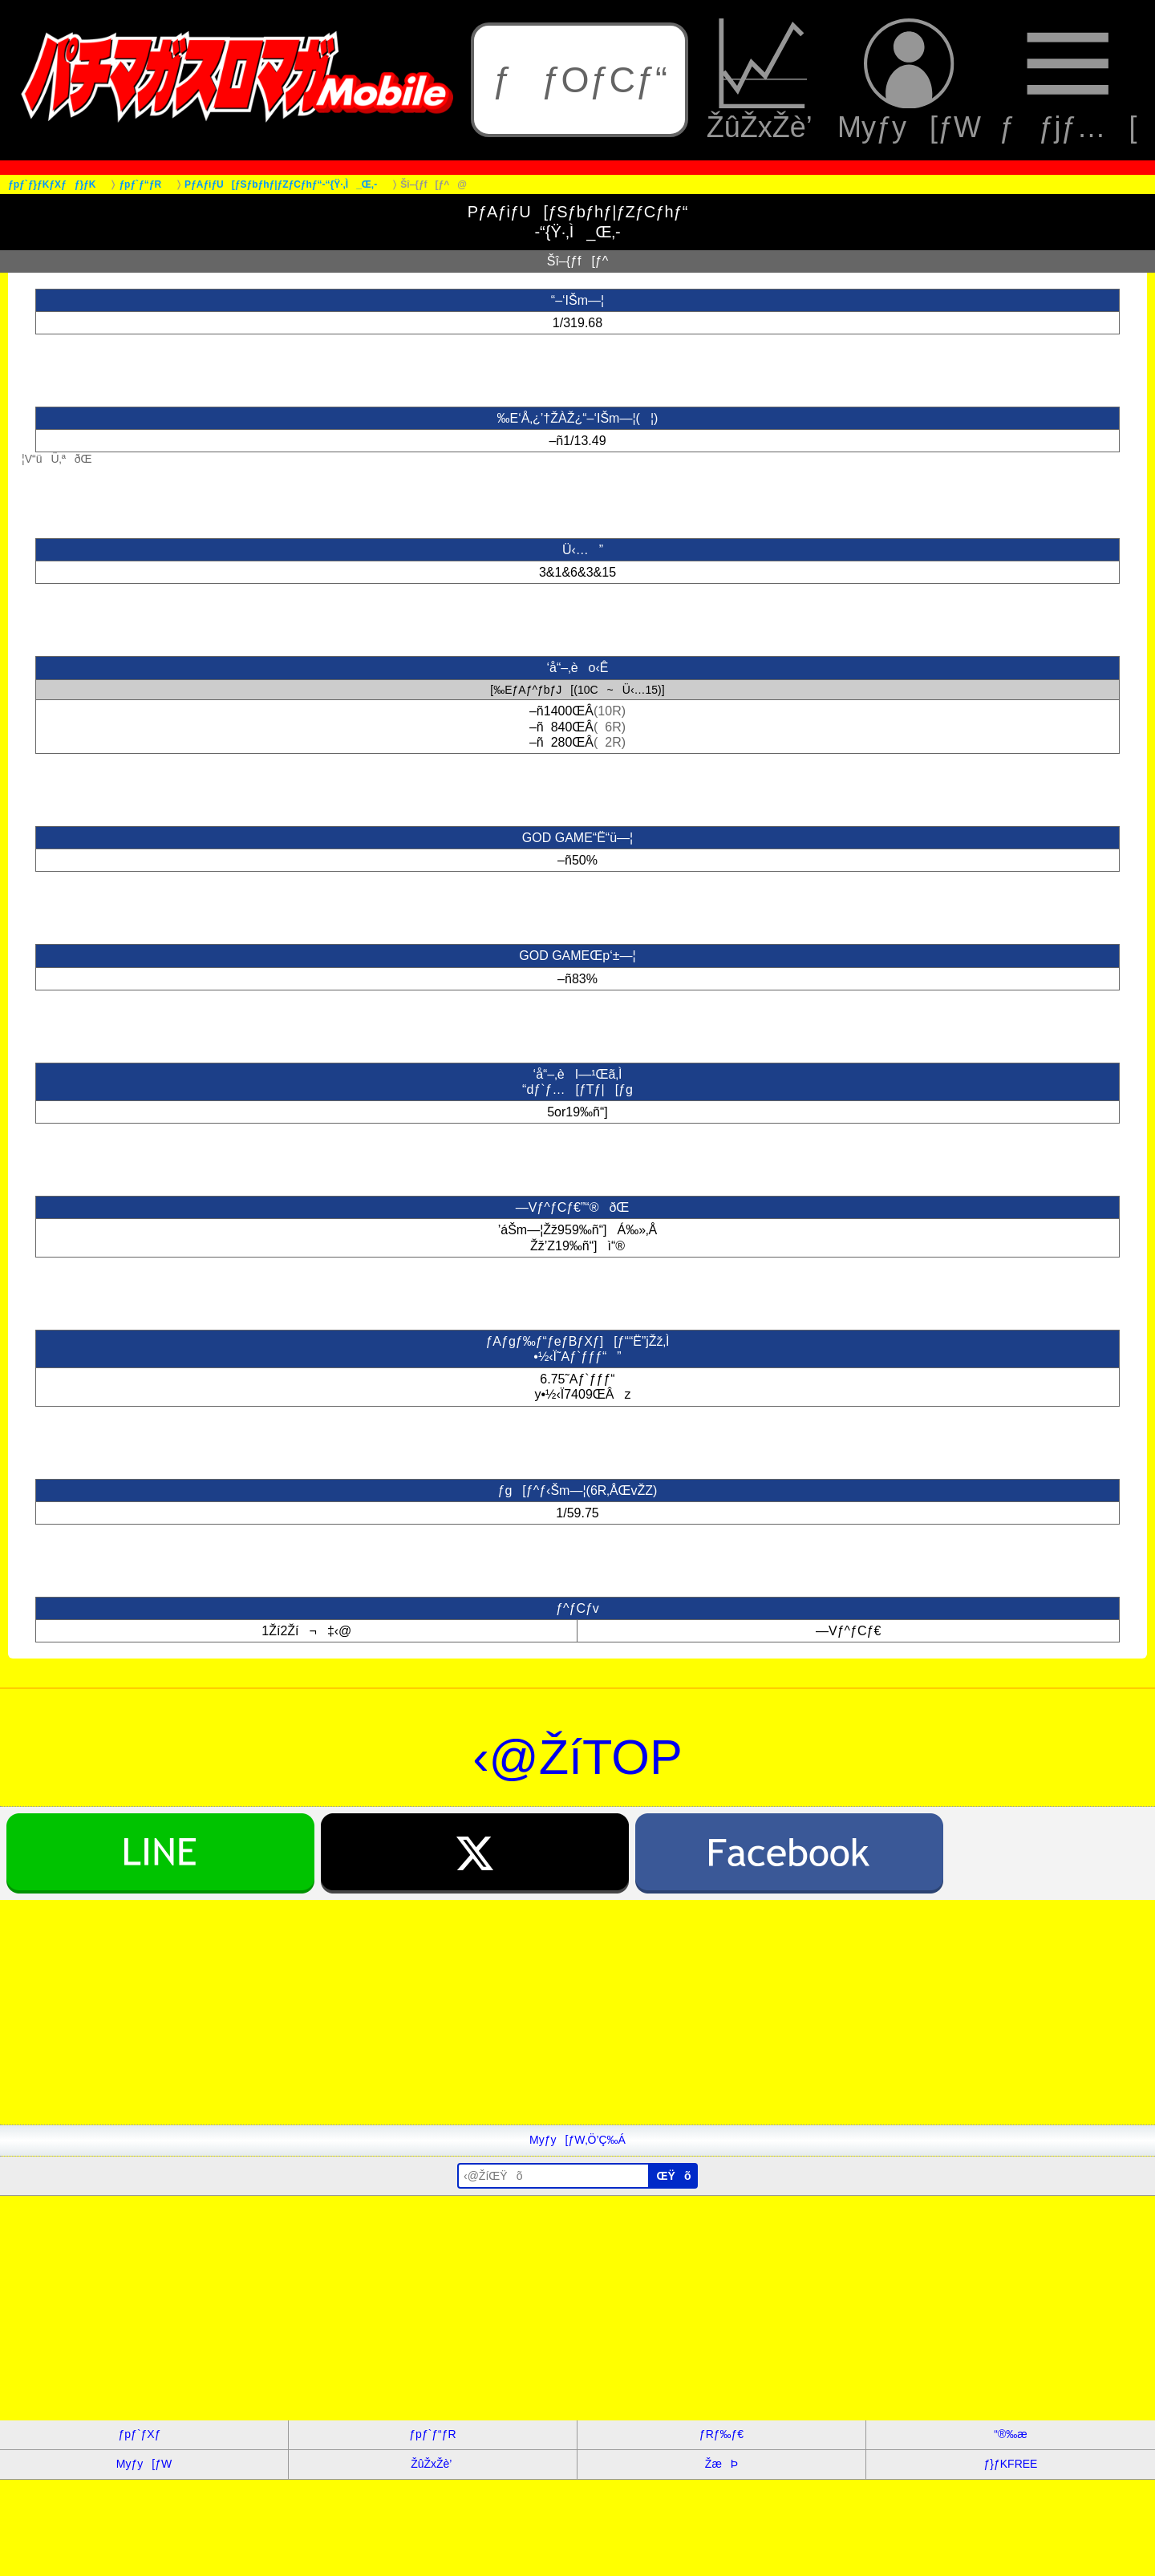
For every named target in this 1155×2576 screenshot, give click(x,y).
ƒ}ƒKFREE (1011, 2463)
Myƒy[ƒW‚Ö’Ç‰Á (577, 2139)
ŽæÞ (721, 2463)
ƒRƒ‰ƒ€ (721, 2434)
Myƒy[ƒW (909, 80)
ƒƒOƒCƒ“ (579, 79)
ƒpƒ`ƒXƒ (144, 2434)
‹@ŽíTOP (577, 1757)
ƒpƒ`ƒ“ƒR (432, 2434)
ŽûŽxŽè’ (763, 80)
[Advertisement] (481, 2012)
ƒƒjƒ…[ (1068, 80)
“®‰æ (1010, 2434)
